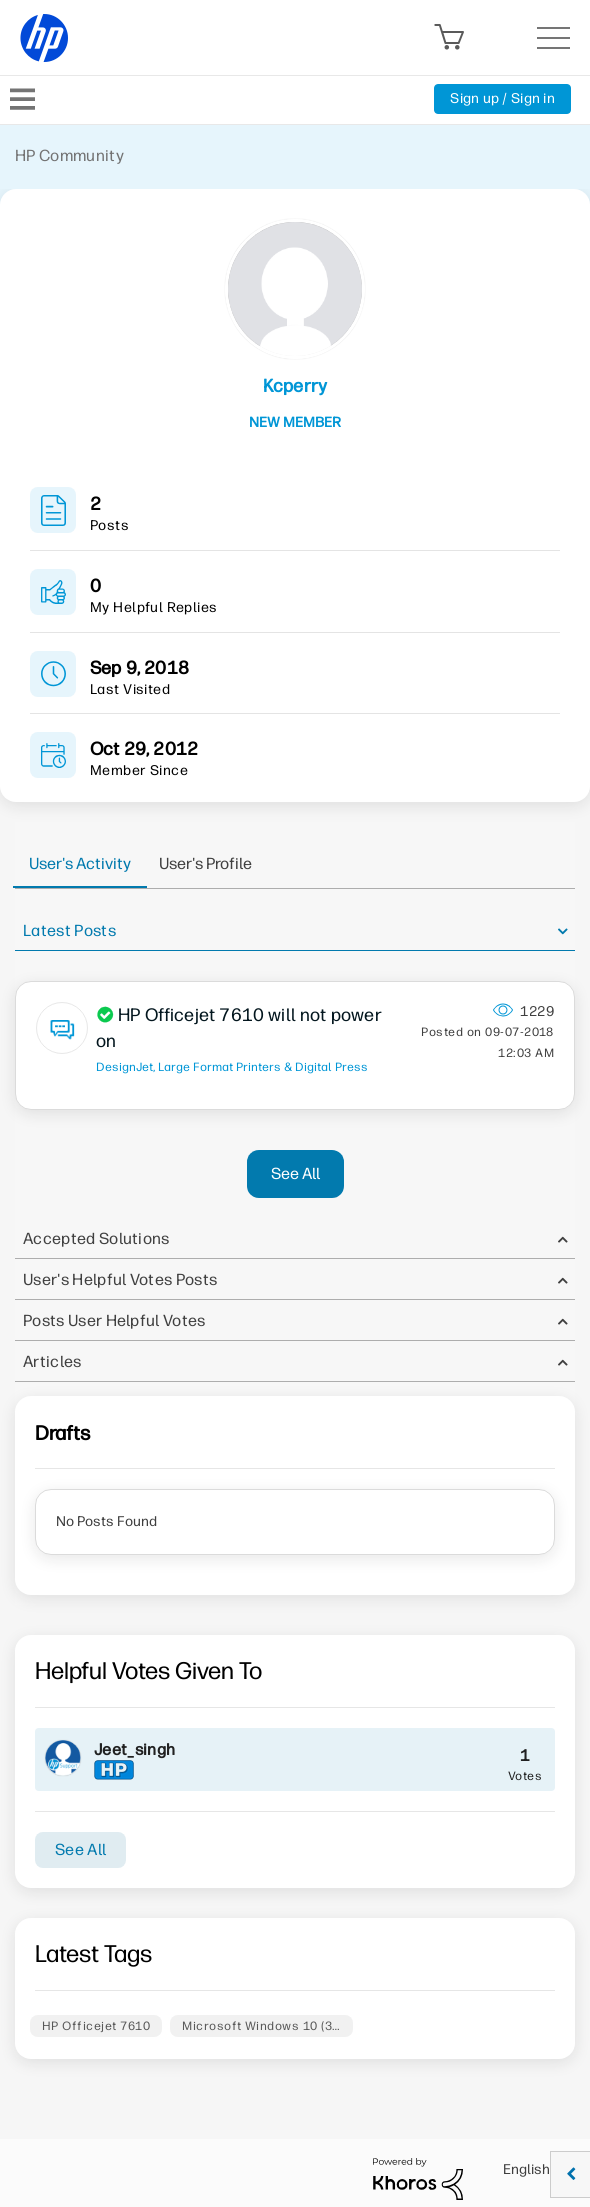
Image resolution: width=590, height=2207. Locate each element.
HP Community (69, 155)
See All (295, 1173)
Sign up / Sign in (502, 98)
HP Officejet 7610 (96, 2026)
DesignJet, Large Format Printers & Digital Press (232, 1067)
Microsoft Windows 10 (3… (261, 2026)
